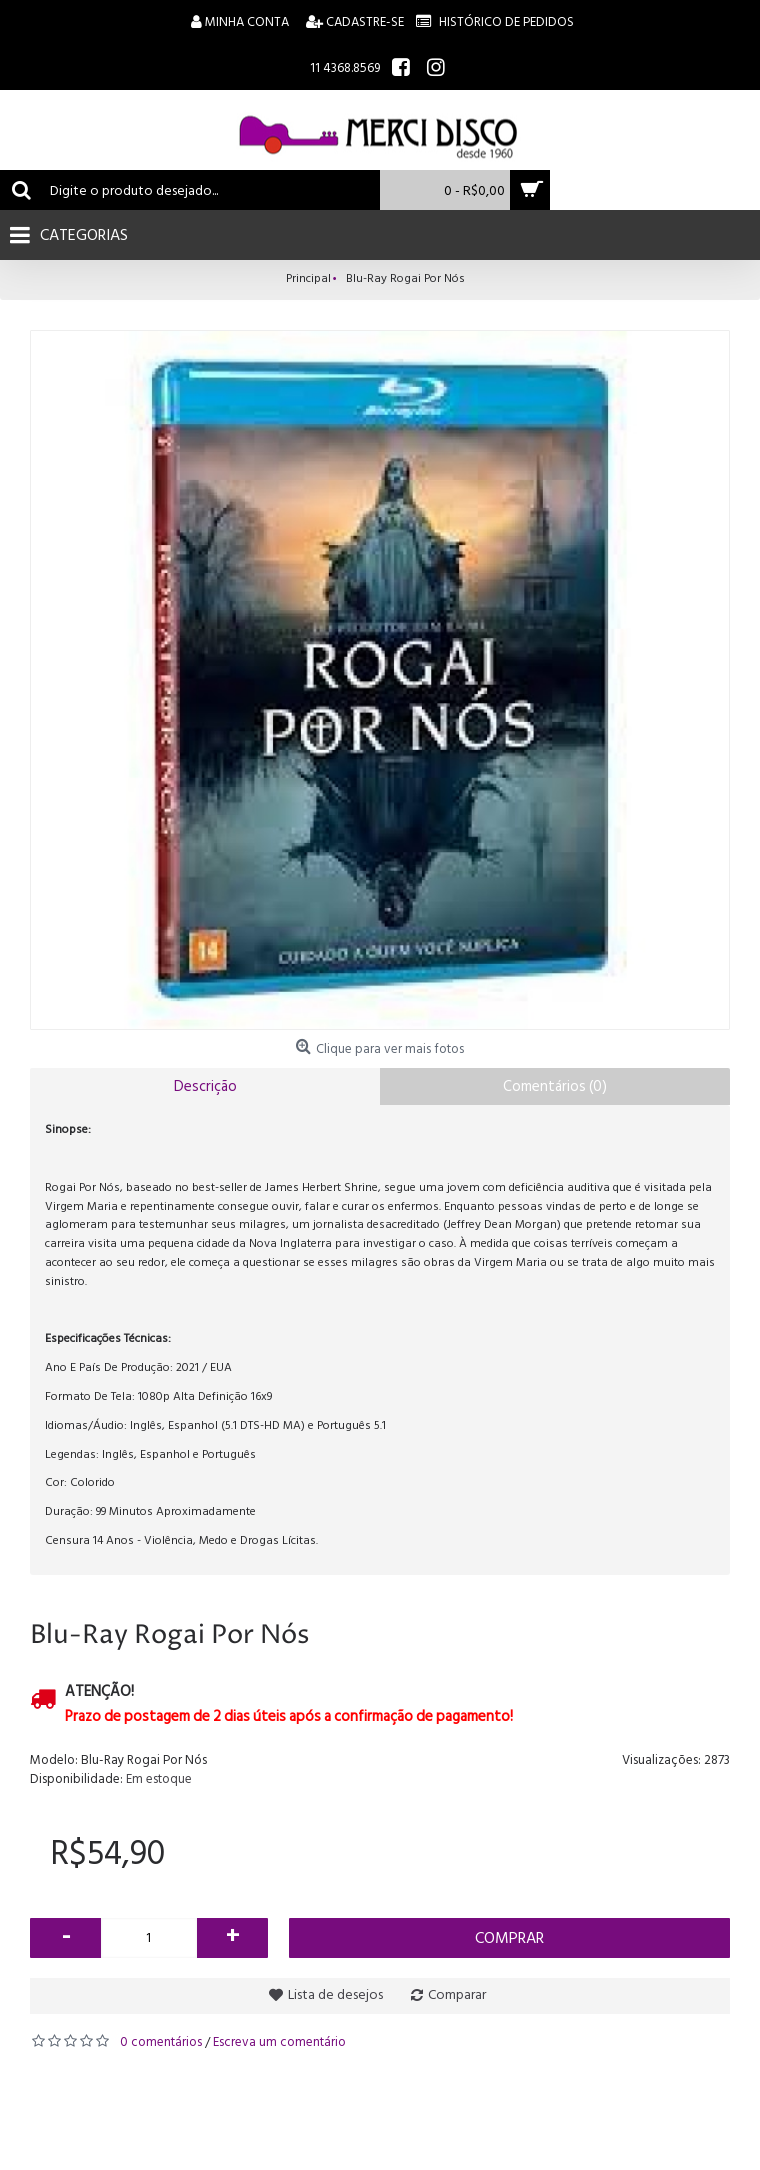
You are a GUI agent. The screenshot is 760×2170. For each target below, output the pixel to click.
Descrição (205, 1086)
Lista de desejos (335, 1994)
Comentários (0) (555, 1086)
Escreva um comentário (279, 2042)
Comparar (457, 1994)
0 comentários (161, 2042)
